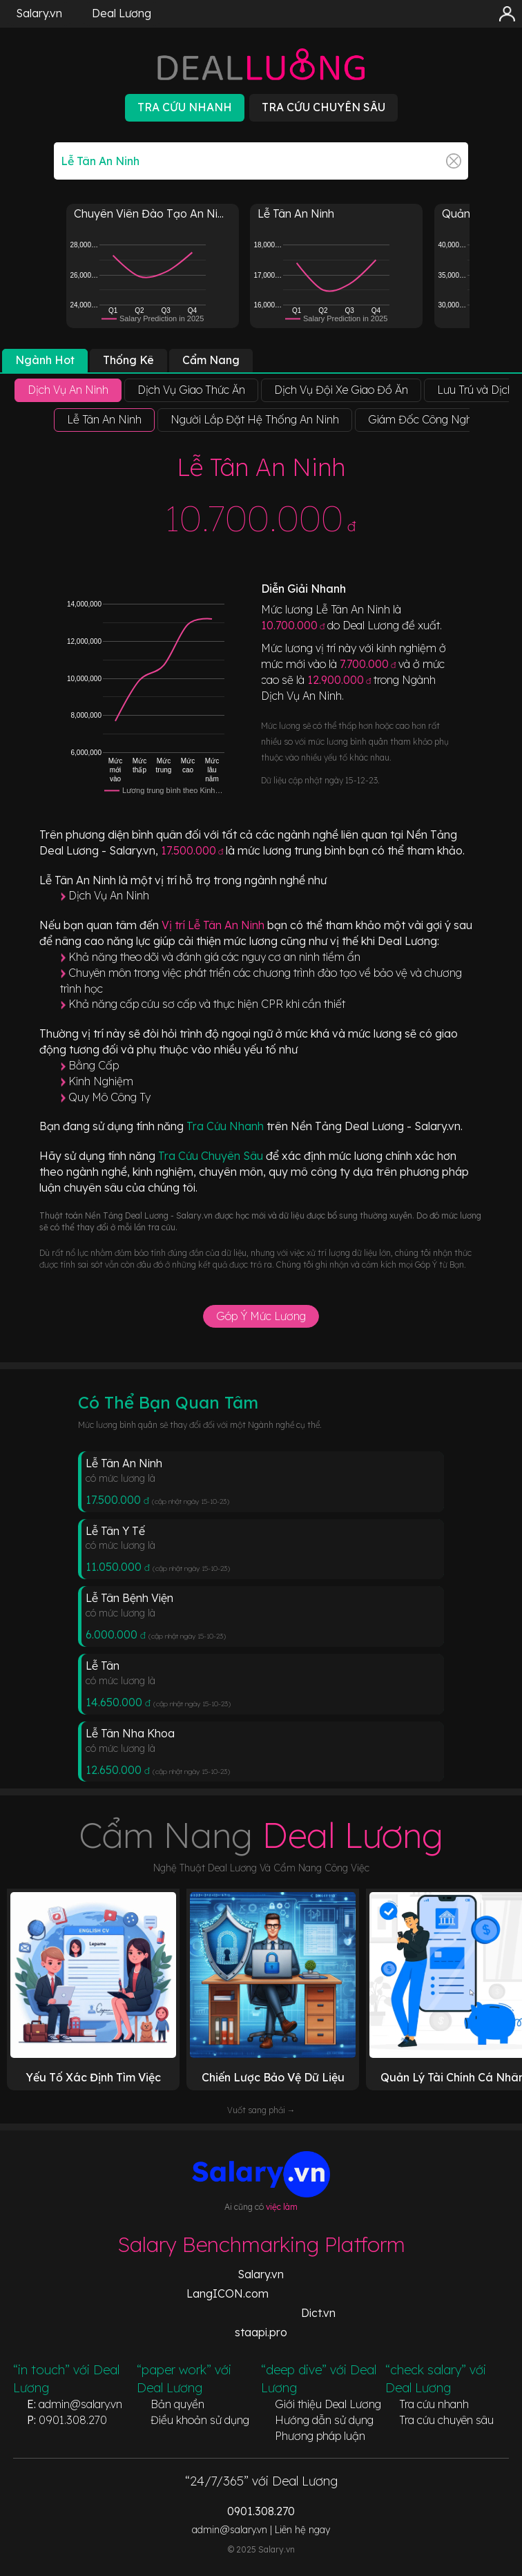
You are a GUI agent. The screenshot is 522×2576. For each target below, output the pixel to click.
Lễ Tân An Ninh (124, 1463)
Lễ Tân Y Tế (115, 1531)
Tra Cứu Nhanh (226, 1126)
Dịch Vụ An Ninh (108, 895)
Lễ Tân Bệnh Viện (129, 1598)
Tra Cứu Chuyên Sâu (212, 1156)
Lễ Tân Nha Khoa (130, 1733)
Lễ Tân (102, 1665)
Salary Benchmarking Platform (261, 2244)
